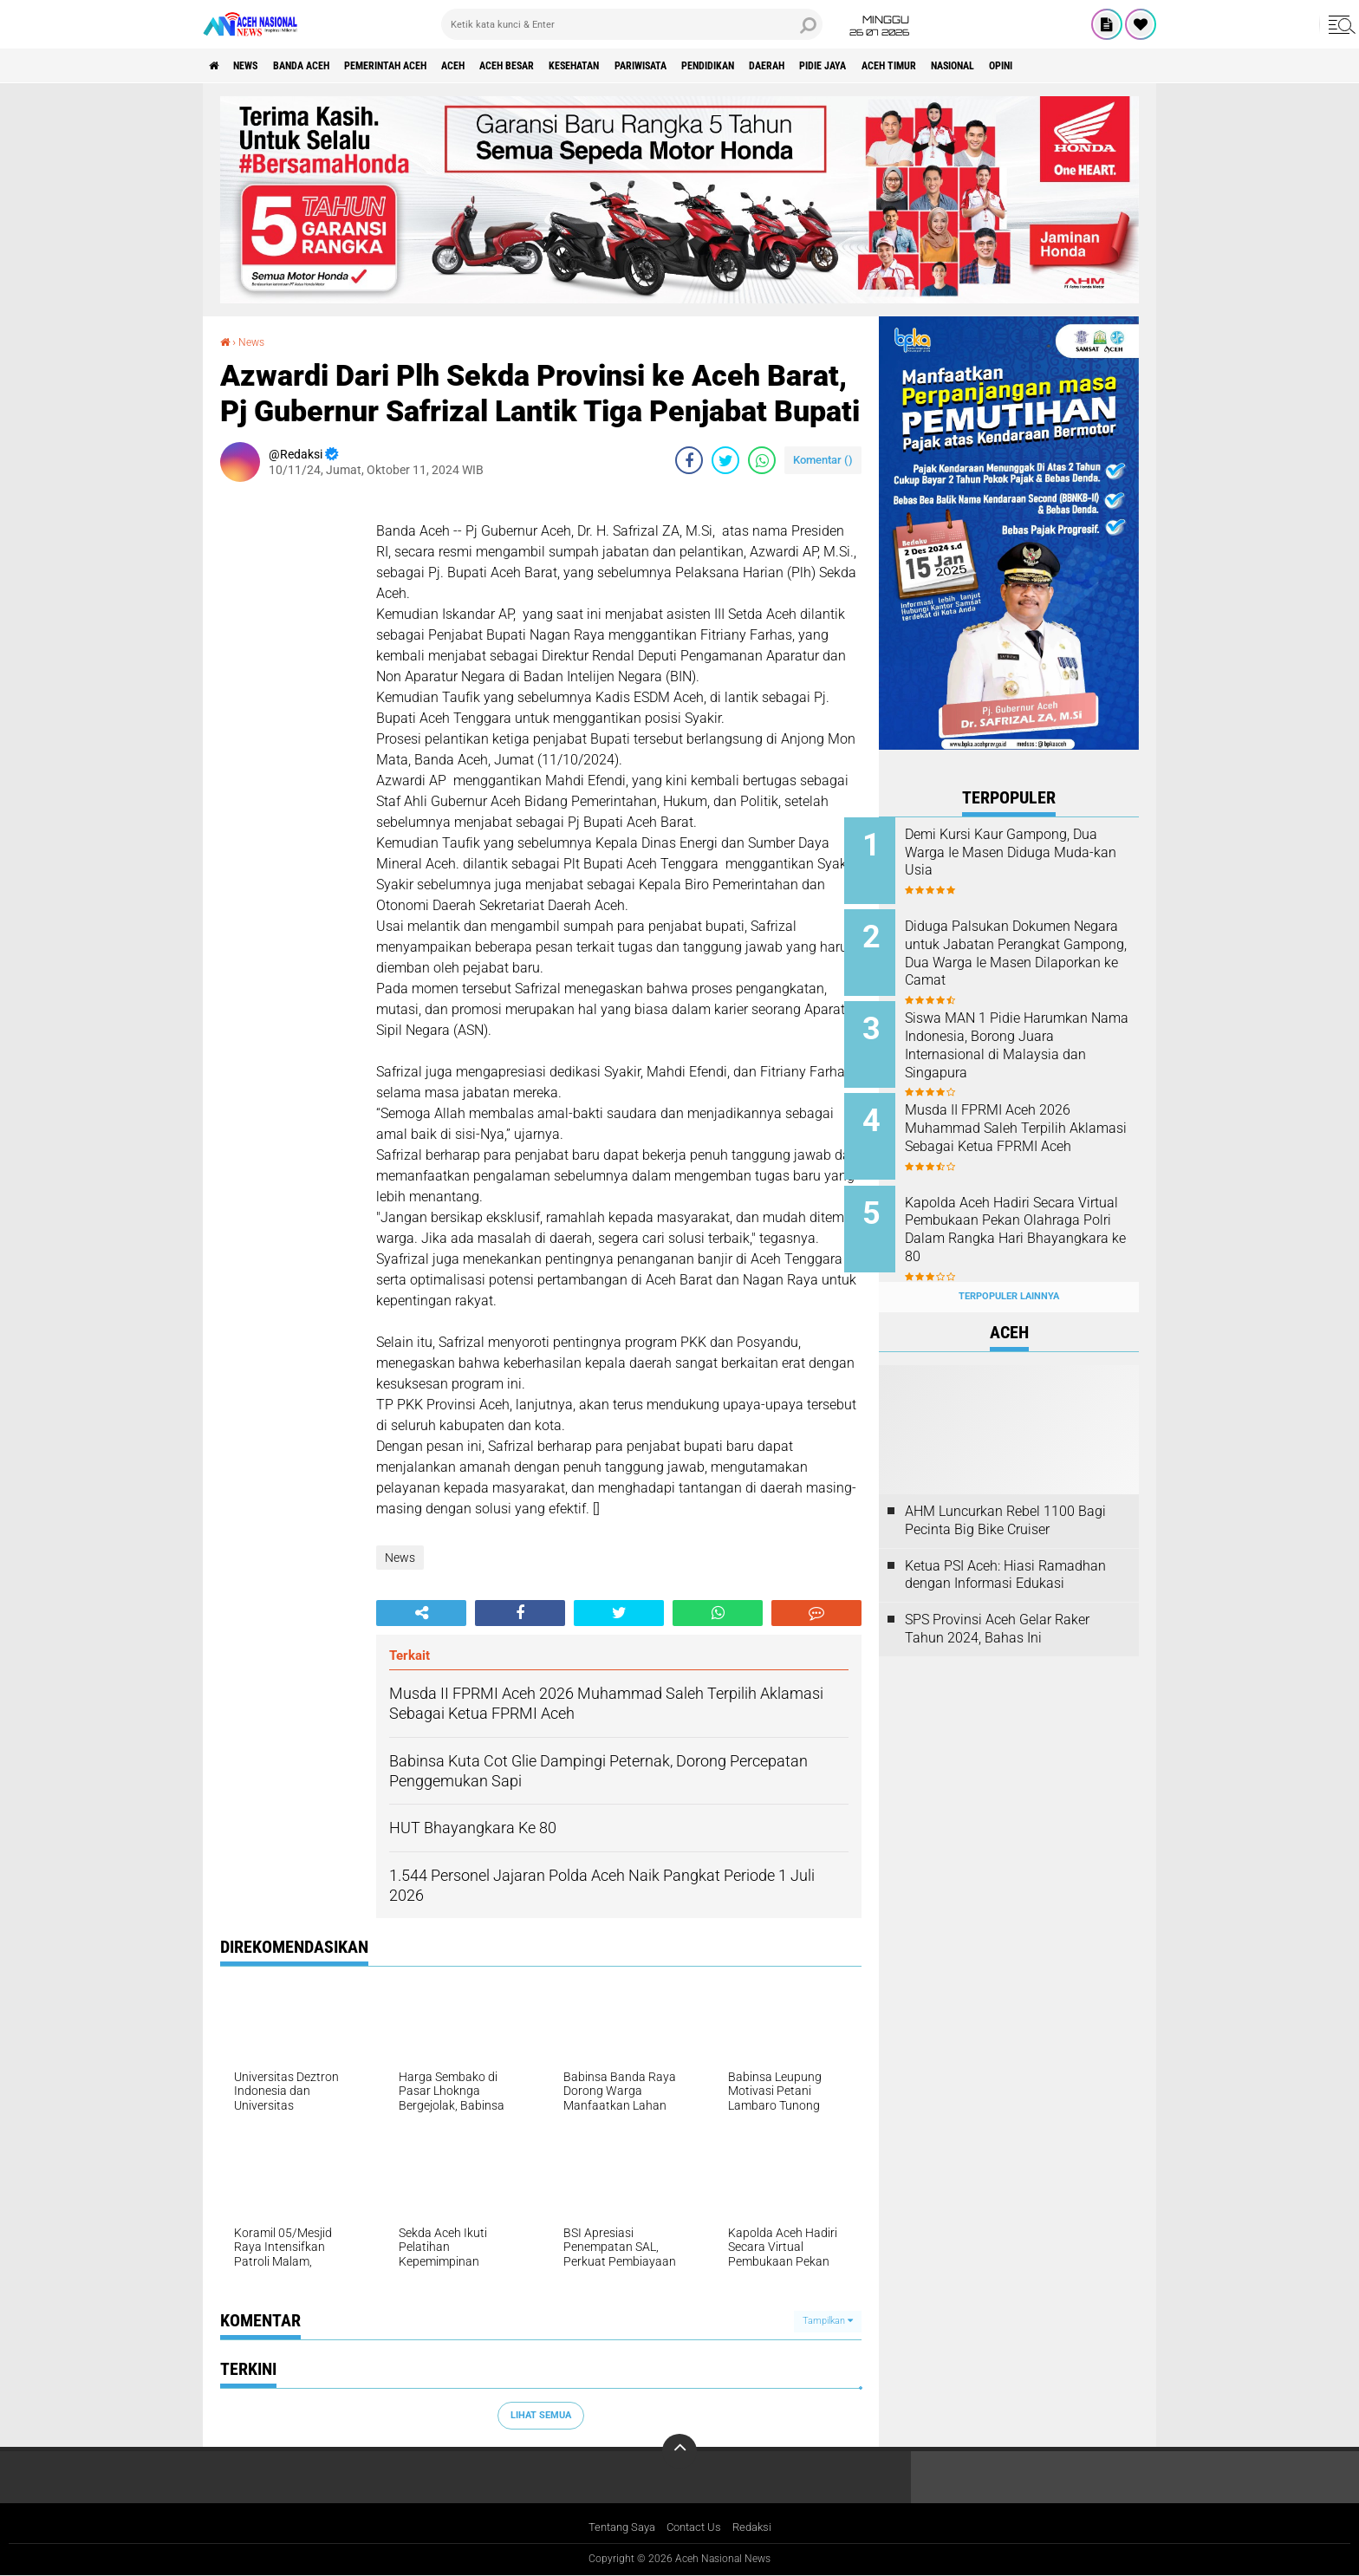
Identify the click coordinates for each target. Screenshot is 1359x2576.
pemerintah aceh (428, 66)
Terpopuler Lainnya (1009, 1269)
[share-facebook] (689, 459)
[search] (632, 24)
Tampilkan (828, 2320)
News (258, 66)
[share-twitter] (725, 459)
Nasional (1121, 66)
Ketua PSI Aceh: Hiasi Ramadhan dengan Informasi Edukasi (1005, 1547)
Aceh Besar (576, 66)
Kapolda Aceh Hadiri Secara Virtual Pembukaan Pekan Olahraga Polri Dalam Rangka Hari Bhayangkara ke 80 (1030, 1211)
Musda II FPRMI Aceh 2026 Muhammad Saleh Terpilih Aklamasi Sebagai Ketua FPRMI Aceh (1022, 1124)
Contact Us (695, 2527)
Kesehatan (658, 66)
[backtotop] (679, 2450)
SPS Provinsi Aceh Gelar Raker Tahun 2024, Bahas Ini (997, 1601)
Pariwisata (740, 66)
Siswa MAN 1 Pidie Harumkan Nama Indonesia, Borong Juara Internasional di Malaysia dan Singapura (1031, 1036)
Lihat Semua (540, 2414)
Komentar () (823, 458)
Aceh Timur (1043, 66)
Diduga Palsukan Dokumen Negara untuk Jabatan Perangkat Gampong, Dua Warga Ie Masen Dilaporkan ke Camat (1032, 958)
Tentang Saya (617, 2527)
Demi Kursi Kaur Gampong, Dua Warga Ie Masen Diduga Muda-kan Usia (1026, 852)
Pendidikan (823, 66)
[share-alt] (421, 1612)
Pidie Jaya (963, 66)
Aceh (510, 66)
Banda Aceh (326, 66)
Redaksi (758, 2527)
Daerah (895, 66)
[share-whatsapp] (762, 459)
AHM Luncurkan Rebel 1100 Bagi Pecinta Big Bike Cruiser (1005, 1492)
